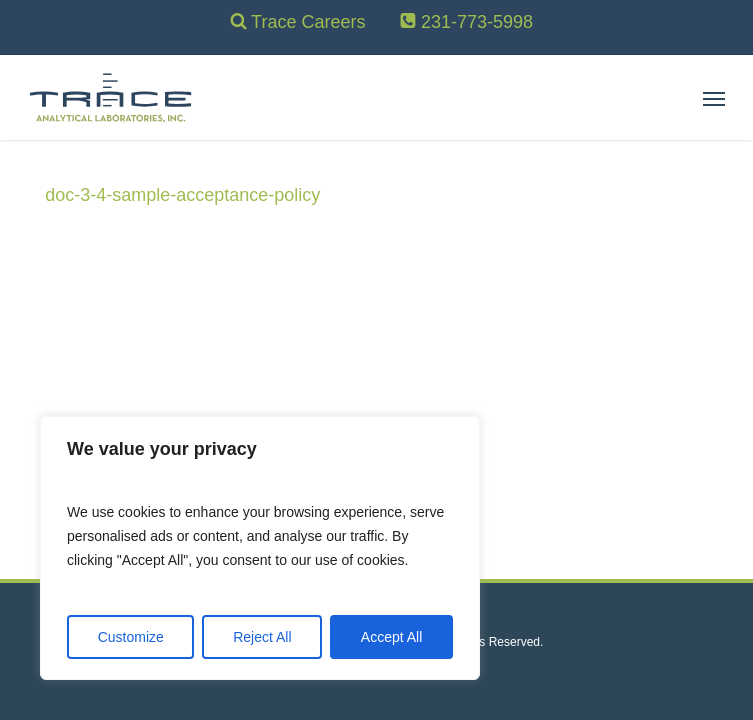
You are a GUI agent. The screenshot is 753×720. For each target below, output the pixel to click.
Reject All (262, 637)
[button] (714, 98)
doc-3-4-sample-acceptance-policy (182, 195)
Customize (131, 637)
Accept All (391, 637)
